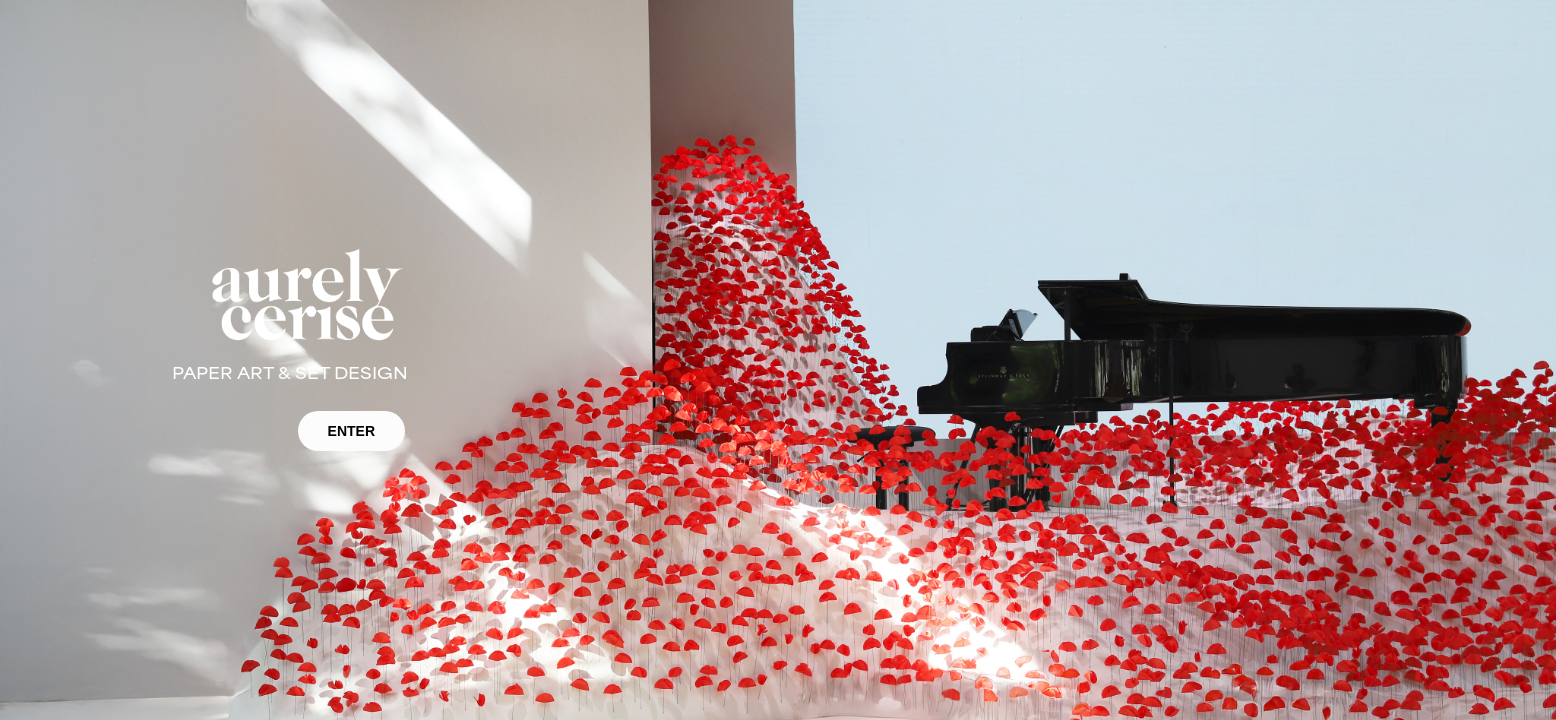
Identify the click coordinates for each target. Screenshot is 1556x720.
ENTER (351, 431)
